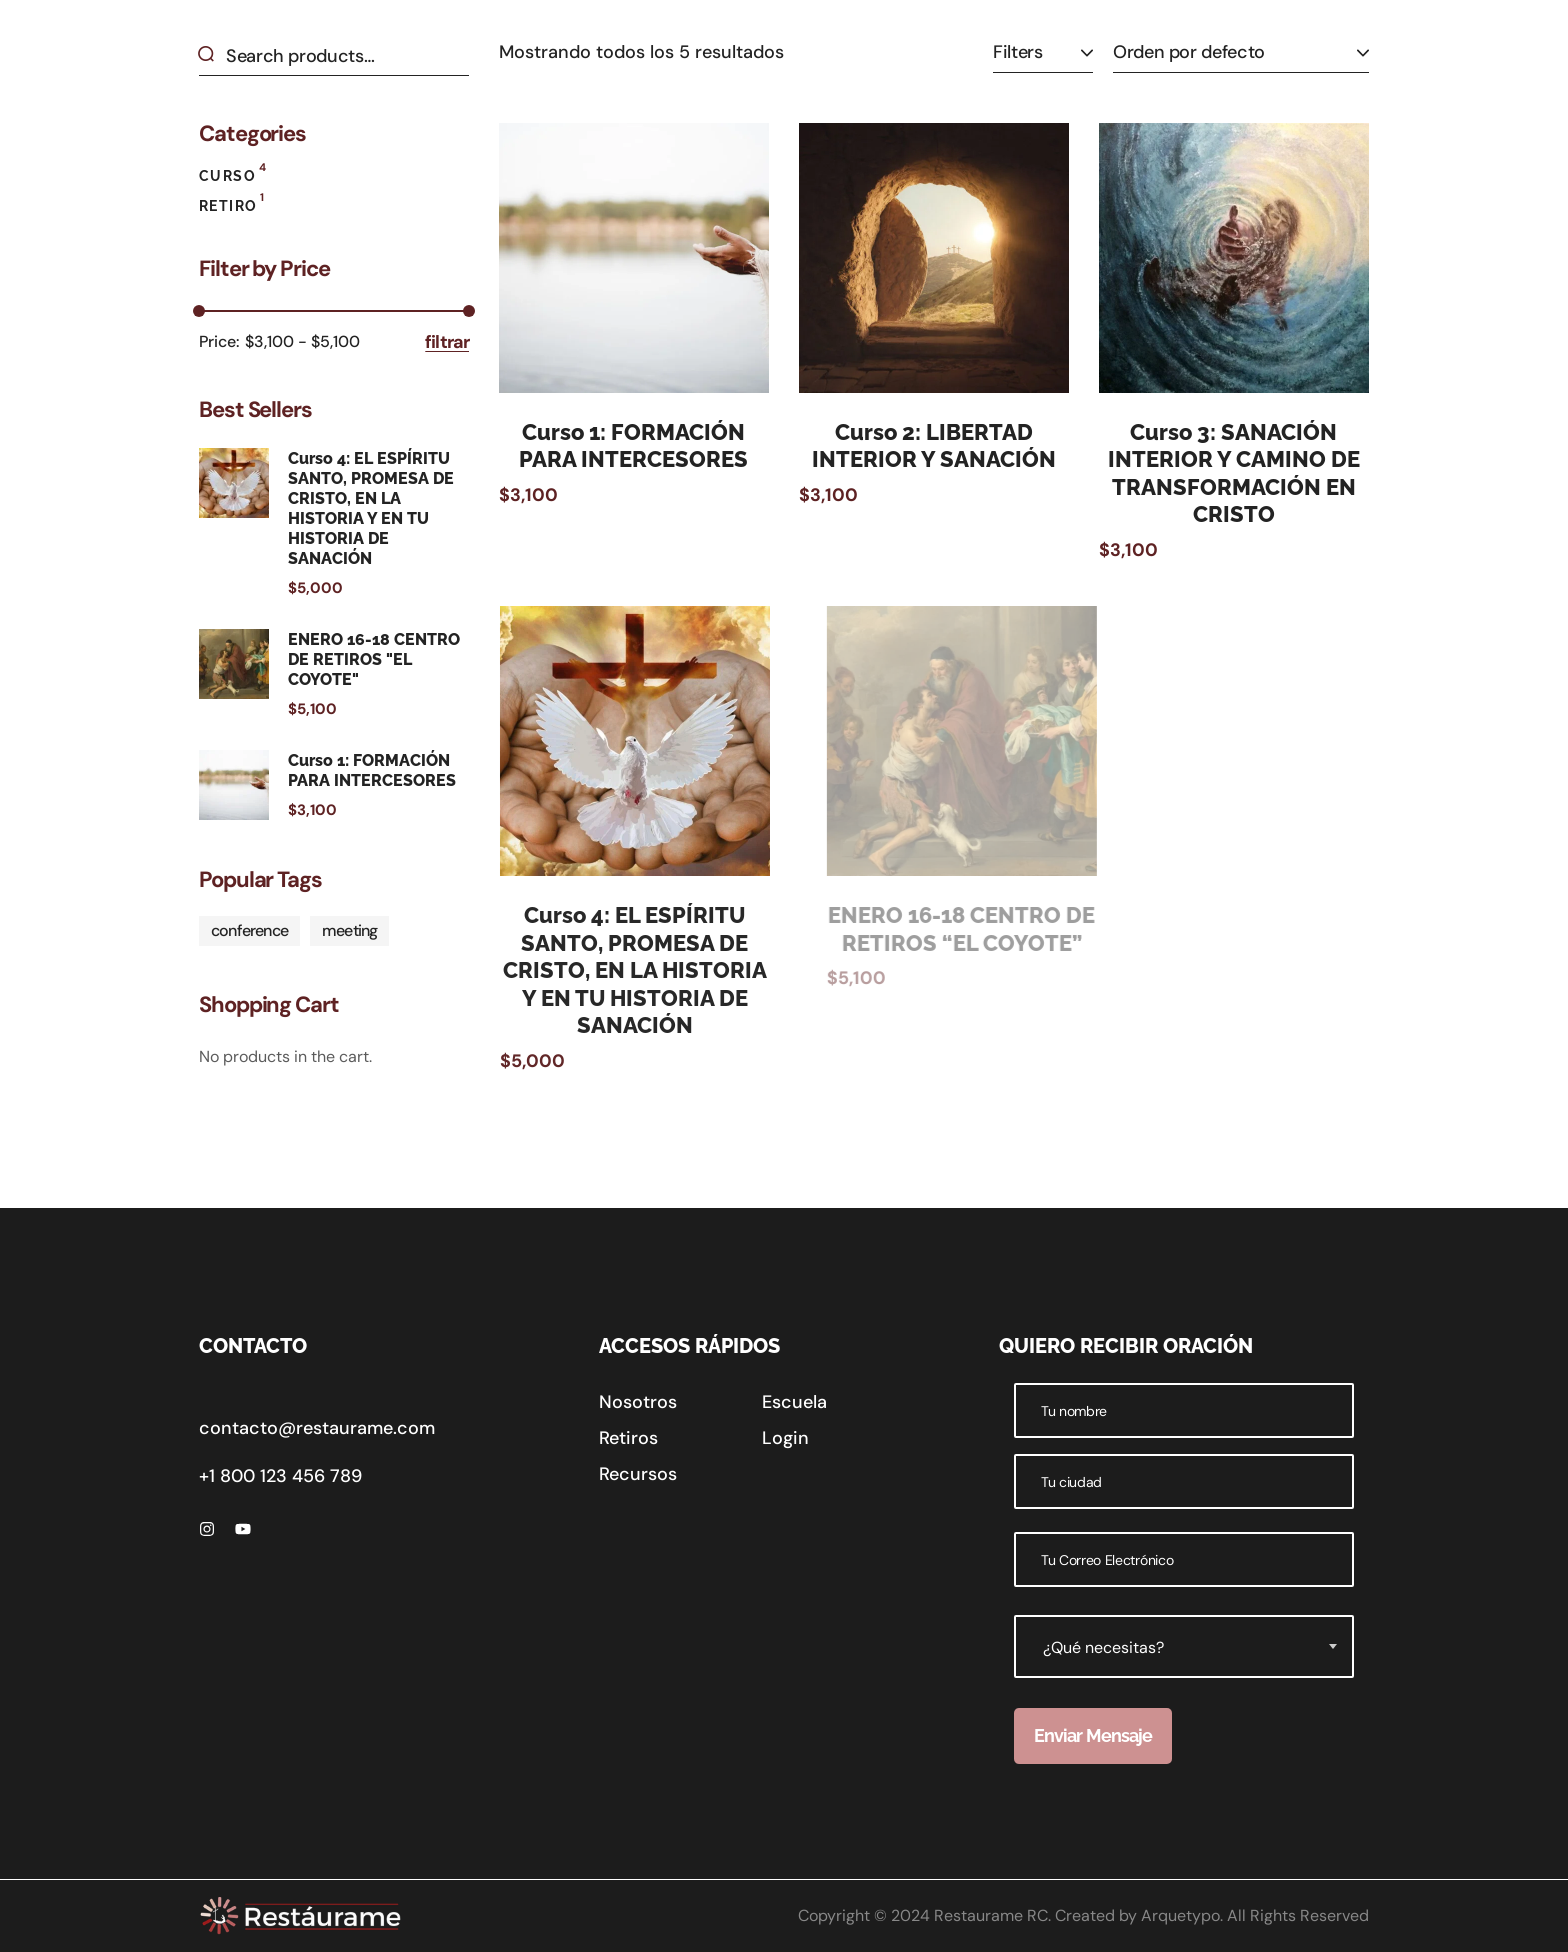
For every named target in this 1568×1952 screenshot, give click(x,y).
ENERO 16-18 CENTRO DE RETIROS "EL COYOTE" (374, 659)
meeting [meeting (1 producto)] (349, 930)
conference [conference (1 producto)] (249, 930)
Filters (1017, 52)
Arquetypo (1180, 1915)
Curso (232, 173)
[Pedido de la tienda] (1241, 53)
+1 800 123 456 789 (280, 1476)
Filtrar (447, 342)
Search (212, 56)
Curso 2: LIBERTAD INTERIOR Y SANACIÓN (934, 446)
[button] (638, 1402)
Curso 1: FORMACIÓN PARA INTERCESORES (633, 446)
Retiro (231, 203)
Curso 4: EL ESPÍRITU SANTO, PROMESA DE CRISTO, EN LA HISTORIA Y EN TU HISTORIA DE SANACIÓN (681, 970)
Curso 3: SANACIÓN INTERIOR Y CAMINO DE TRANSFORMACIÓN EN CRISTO (1253, 473)
